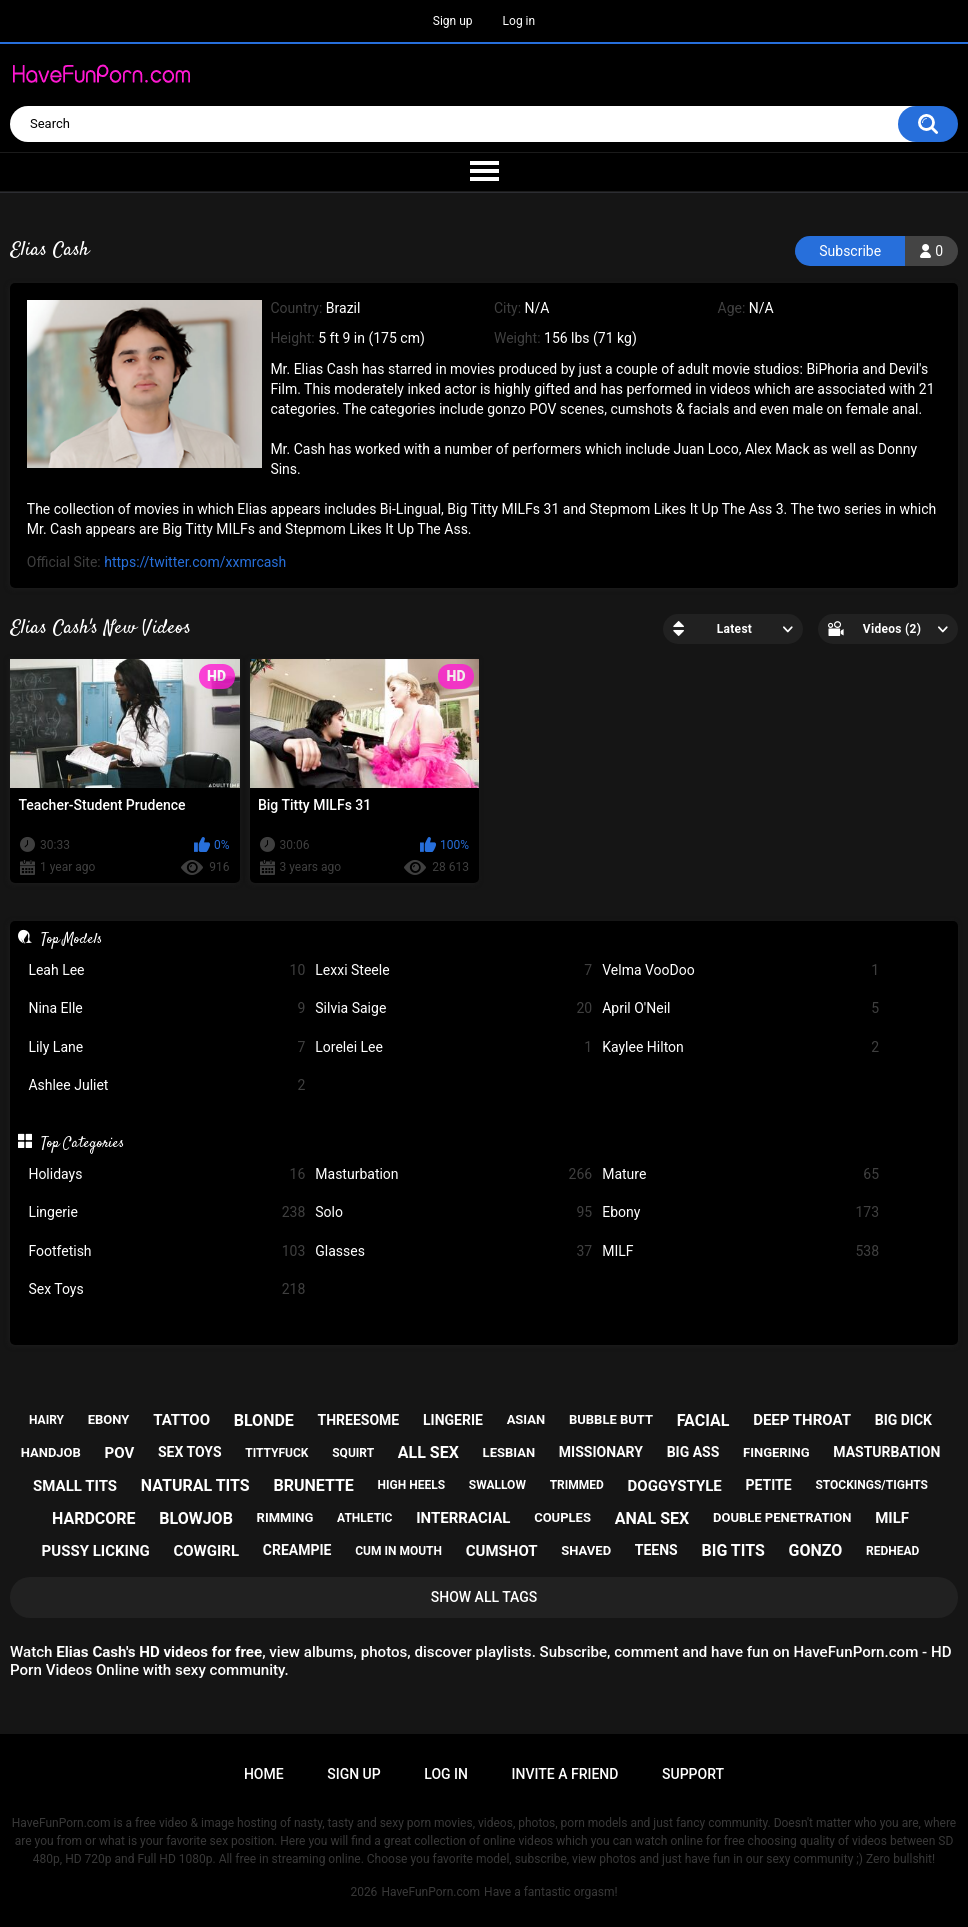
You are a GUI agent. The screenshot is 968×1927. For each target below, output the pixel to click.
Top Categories (82, 1143)
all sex (428, 1452)
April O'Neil (740, 1008)
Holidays (166, 1174)
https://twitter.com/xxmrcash (195, 562)
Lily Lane (166, 1047)
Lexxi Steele (453, 970)
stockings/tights (871, 1485)
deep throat (802, 1420)
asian (526, 1419)
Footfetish (166, 1251)
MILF (740, 1251)
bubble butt (611, 1419)
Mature (740, 1174)
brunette (313, 1485)
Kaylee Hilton (740, 1047)
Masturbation (453, 1174)
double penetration (782, 1517)
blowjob (196, 1518)
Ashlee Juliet (166, 1085)
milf (892, 1518)
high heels (411, 1485)
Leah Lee (166, 970)
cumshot (502, 1551)
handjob (51, 1452)
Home (264, 1774)
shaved (586, 1550)
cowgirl (206, 1551)
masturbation (886, 1452)
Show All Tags (484, 1597)
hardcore (94, 1518)
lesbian (509, 1452)
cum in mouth (398, 1551)
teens (656, 1550)
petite (769, 1485)
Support (693, 1774)
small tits (75, 1486)
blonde (264, 1420)
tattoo (181, 1420)
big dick (903, 1420)
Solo (453, 1212)
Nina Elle (166, 1008)
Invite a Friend (565, 1774)
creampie (297, 1550)
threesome (359, 1420)
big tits (732, 1550)
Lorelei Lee (453, 1047)
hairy (46, 1420)
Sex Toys (166, 1289)
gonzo (816, 1550)
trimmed (577, 1485)
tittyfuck (276, 1453)
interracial (463, 1518)
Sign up (453, 21)
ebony (109, 1419)
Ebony (740, 1212)
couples (562, 1517)
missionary (601, 1452)
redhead (892, 1551)
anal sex (652, 1518)
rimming (285, 1517)
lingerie (453, 1420)
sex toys (190, 1452)
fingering (776, 1452)
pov (120, 1453)
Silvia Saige (453, 1008)
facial (703, 1420)
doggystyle (675, 1486)
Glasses (453, 1251)
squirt (353, 1453)
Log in (519, 21)
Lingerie (166, 1212)
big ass (693, 1452)
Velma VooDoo (740, 970)
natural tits (195, 1485)
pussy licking (96, 1551)
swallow (497, 1485)
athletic (364, 1518)
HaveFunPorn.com (430, 1892)
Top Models (71, 939)
